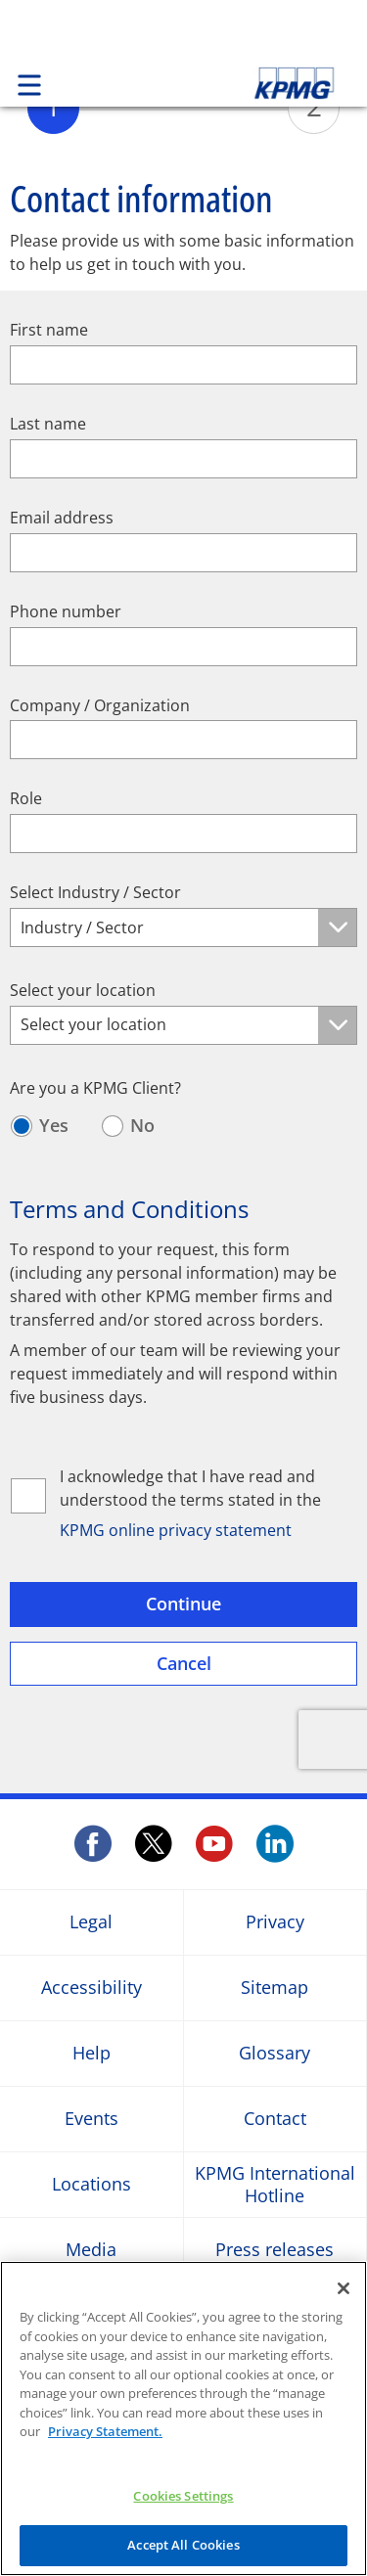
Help (91, 2053)
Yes (54, 1125)
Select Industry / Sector (95, 892)
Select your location (83, 990)
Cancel (184, 1663)
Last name (48, 424)
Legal (91, 1922)
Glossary (274, 2053)
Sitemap (274, 1987)
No (142, 1125)
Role (26, 799)
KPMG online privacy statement (176, 1530)
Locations (91, 2184)
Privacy (275, 1922)
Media (91, 2249)
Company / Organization (100, 706)
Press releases (274, 2249)
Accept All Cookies (183, 2544)
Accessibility (91, 1987)
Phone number (65, 612)
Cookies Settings (183, 2496)
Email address (62, 518)
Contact (275, 2118)
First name (49, 330)
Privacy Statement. (105, 2431)
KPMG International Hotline (275, 2183)
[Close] (343, 2288)
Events (91, 2118)
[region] (183, 2418)
